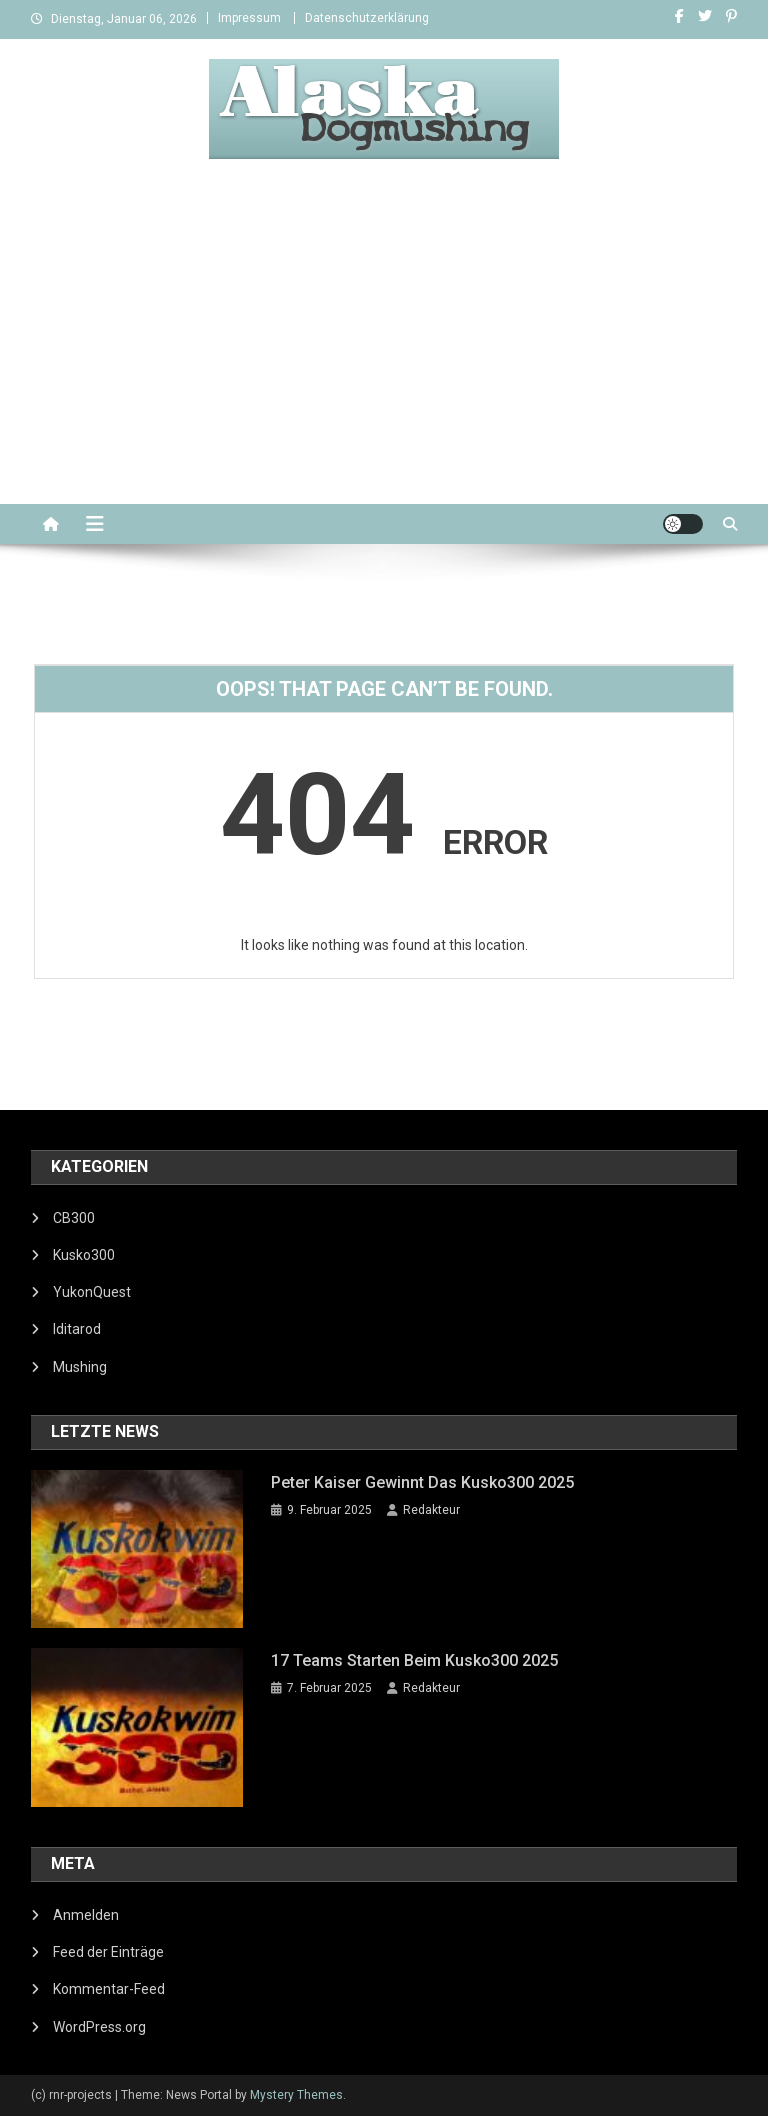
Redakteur (431, 1510)
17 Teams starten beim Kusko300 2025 (414, 1660)
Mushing (80, 1367)
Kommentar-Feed (109, 1989)
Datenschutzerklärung (367, 18)
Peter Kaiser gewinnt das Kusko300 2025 (422, 1482)
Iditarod (77, 1329)
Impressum (249, 18)
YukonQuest (92, 1292)
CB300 (74, 1218)
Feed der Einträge (108, 1952)
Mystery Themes (296, 2095)
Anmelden (86, 1915)
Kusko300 (84, 1255)
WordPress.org (99, 2027)
